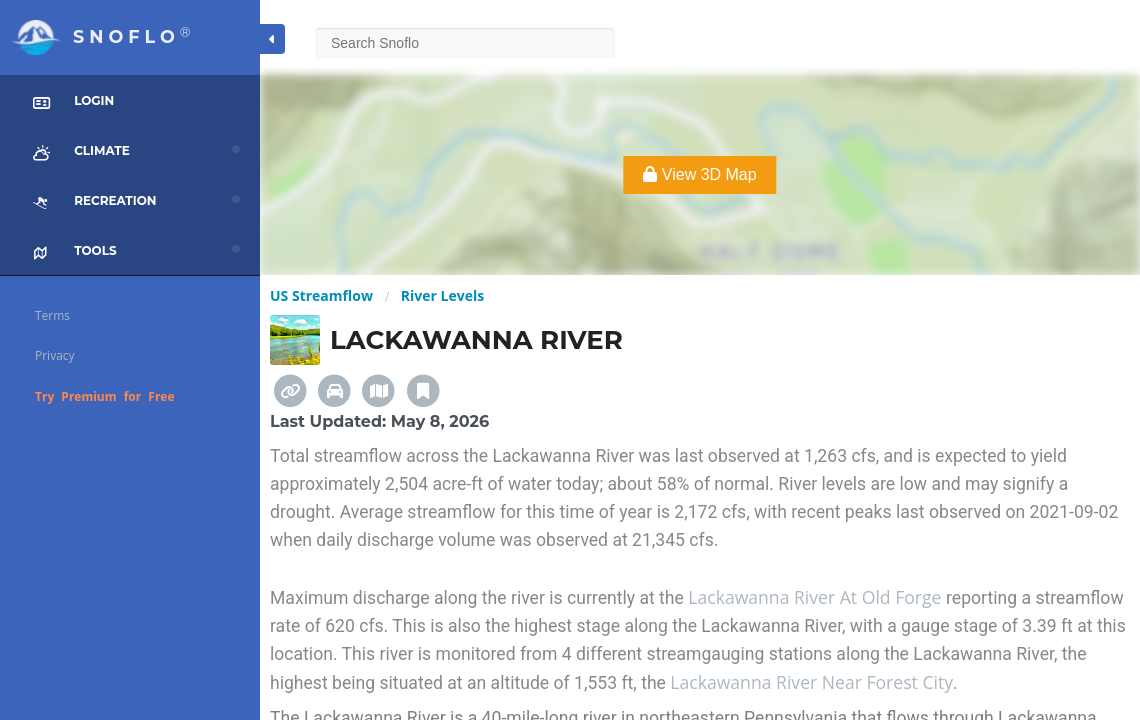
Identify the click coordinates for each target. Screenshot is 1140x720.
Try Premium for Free (105, 396)
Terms (52, 315)
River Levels (442, 295)
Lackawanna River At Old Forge (817, 597)
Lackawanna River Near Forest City (811, 682)
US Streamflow (321, 295)
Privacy (55, 355)
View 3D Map (699, 174)
